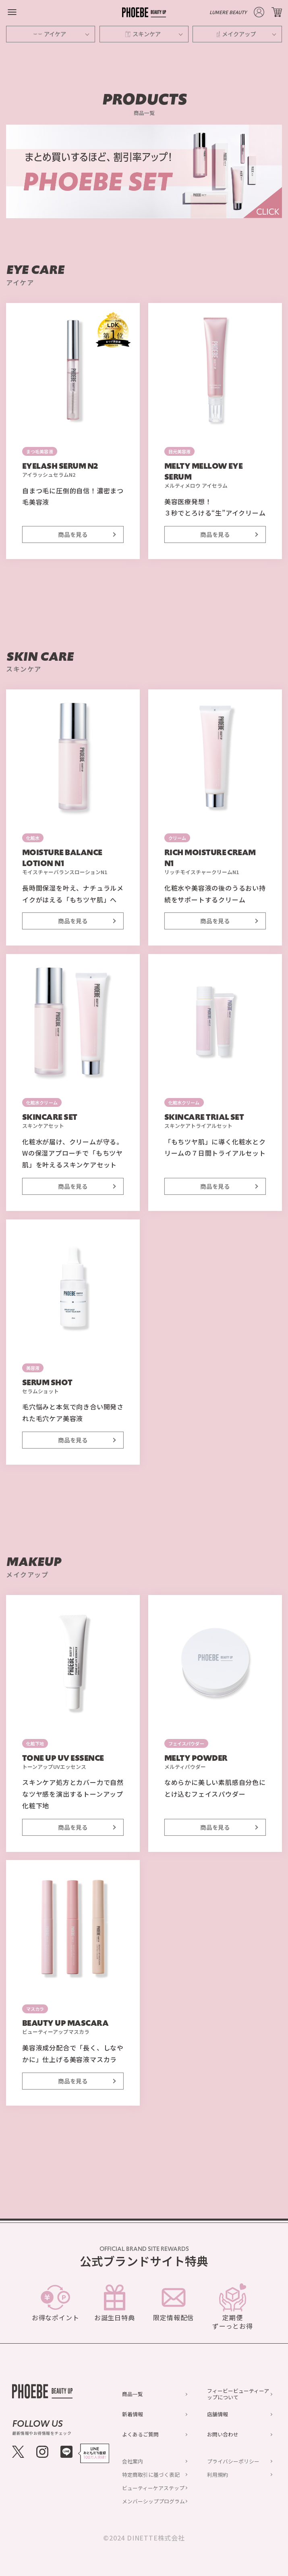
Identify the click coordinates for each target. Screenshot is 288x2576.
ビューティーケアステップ (153, 2488)
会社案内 (132, 2461)
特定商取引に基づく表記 (151, 2474)
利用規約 (217, 2474)
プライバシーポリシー (233, 2461)
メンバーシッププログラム (153, 2501)
